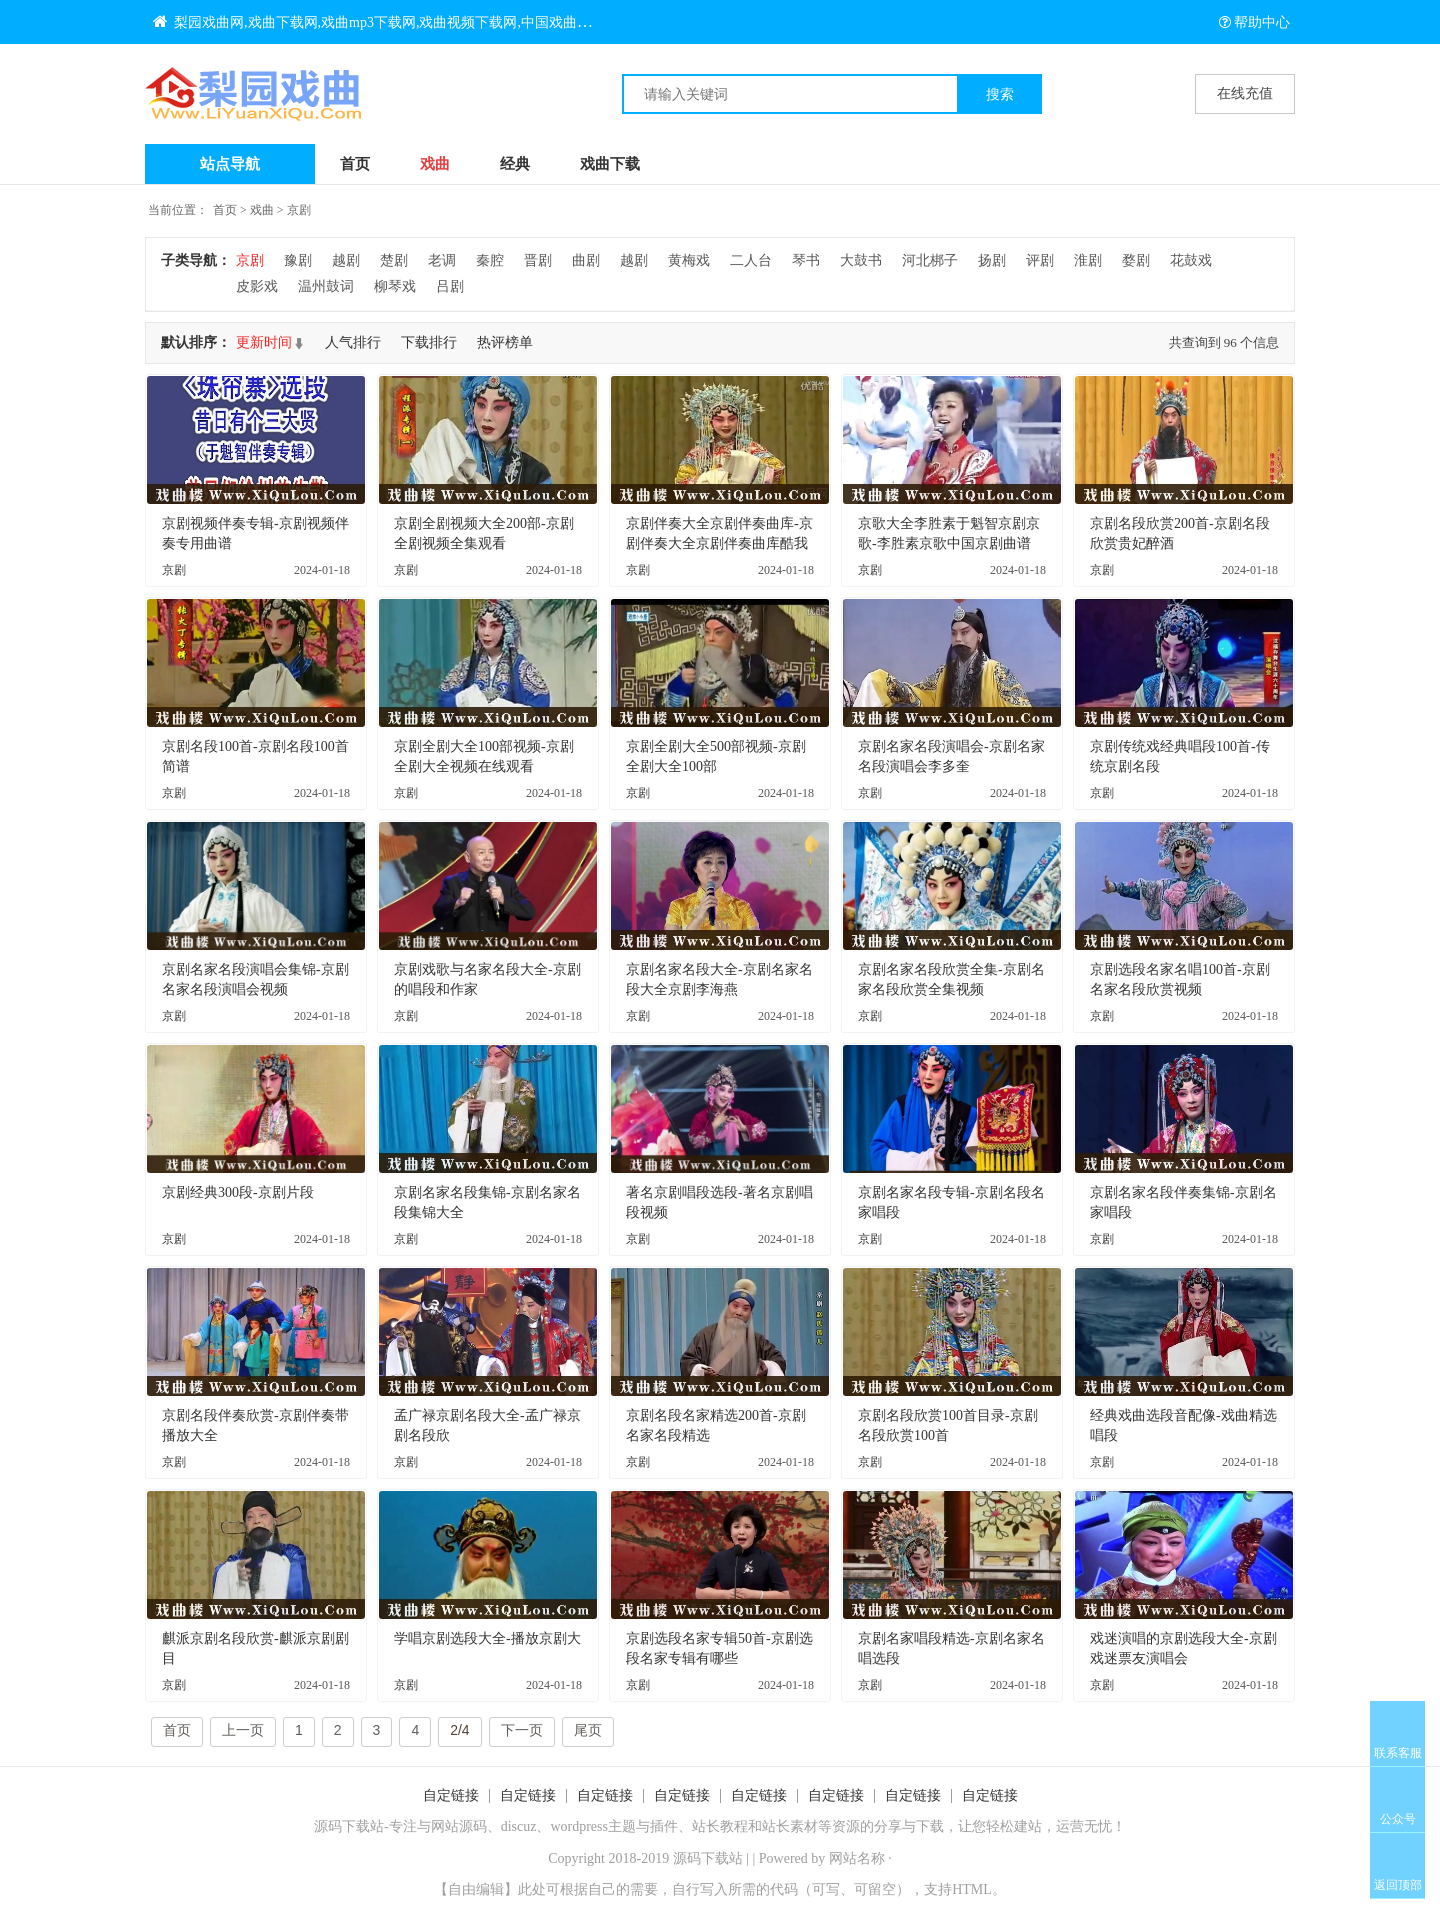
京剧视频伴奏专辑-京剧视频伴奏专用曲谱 (255, 533)
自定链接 (451, 1795)
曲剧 (586, 260)
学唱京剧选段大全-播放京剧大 (487, 1638)
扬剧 (992, 260)
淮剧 (1088, 260)
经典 (515, 164)
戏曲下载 (610, 164)
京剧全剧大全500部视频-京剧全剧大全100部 (716, 756)
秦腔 (490, 260)
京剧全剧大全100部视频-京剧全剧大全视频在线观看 (484, 756)
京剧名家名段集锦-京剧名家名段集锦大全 (487, 1202)
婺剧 (1136, 260)
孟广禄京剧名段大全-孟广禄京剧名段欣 (487, 1425)
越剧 (346, 260)
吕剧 (450, 286)
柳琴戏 (395, 286)
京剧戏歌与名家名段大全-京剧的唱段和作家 (487, 979)
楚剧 (394, 260)
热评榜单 (505, 342)
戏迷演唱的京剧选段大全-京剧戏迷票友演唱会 (1183, 1648)
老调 (442, 260)
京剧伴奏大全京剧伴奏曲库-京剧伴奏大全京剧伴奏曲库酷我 (719, 533)
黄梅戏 (689, 260)
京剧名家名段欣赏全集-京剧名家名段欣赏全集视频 (951, 979)
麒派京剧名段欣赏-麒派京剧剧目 (255, 1648)
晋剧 (538, 260)
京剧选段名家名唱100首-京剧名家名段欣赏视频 (1180, 979)
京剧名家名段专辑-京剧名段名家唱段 (951, 1202)
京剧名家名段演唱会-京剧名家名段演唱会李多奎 (951, 756)
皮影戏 (257, 286)
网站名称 (857, 1858)
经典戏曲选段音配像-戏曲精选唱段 (1183, 1425)
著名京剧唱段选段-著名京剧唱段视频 (719, 1202)
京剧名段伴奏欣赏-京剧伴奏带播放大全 (255, 1425)
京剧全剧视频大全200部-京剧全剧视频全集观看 (484, 533)
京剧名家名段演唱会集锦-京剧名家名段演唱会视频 (255, 979)
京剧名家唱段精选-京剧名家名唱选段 (951, 1648)
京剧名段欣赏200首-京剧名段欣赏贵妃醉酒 (1180, 533)
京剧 (299, 210)
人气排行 (353, 342)
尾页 (588, 1730)
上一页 (243, 1730)
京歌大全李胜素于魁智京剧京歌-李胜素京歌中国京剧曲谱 (949, 533)
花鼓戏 (1191, 260)
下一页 (522, 1730)
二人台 (751, 260)
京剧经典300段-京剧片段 (238, 1192)
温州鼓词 (326, 286)
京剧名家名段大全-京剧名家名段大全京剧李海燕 (719, 979)
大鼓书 (861, 260)
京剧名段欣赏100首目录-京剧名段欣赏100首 (948, 1425)
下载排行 (429, 342)
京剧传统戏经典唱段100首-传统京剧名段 (1180, 756)
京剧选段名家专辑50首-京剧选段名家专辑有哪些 (719, 1648)
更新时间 (264, 342)
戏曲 (435, 164)
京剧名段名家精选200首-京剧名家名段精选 (716, 1425)
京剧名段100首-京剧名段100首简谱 (255, 756)
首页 (355, 164)
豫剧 (298, 260)
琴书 (806, 260)
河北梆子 (930, 260)
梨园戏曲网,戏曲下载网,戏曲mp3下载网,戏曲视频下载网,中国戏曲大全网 (386, 22)
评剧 (1040, 260)
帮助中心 (1254, 22)
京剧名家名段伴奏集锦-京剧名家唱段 (1183, 1202)
